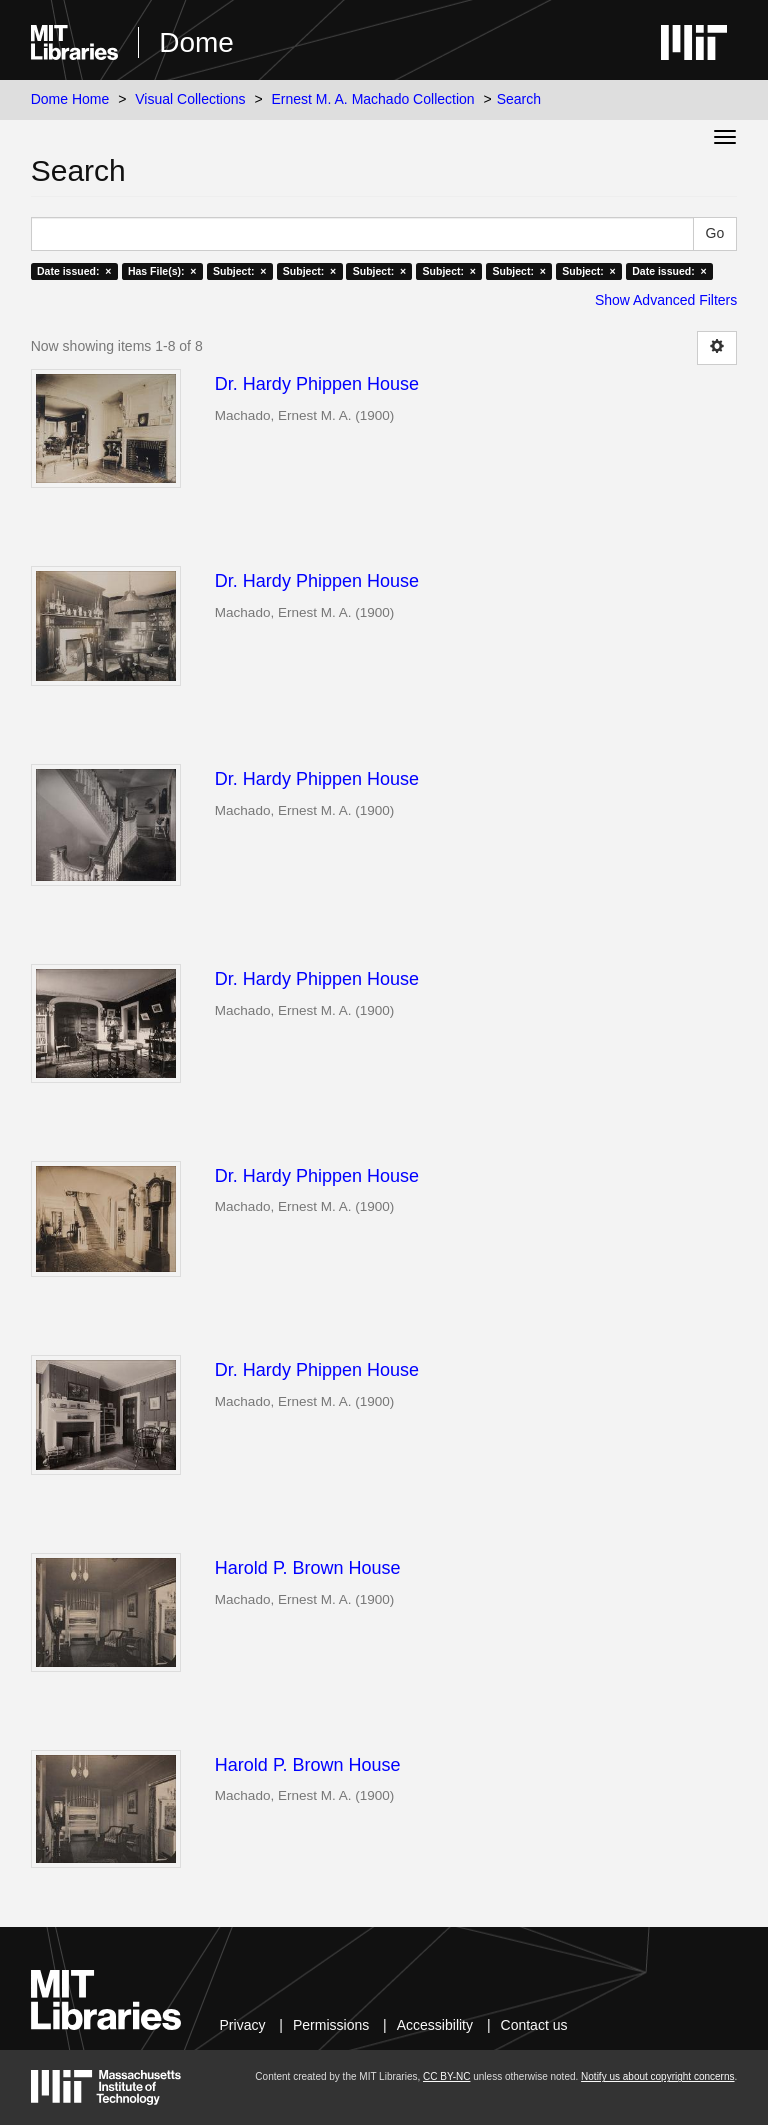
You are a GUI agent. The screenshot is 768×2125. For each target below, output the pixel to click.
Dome (196, 42)
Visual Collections (190, 99)
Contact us (534, 2025)
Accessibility (435, 2025)
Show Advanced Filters (666, 300)
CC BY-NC (446, 2076)
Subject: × (239, 271)
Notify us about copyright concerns (657, 2076)
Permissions (331, 2025)
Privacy (243, 2025)
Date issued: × (74, 271)
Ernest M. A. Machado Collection (373, 99)
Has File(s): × (162, 271)
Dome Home (70, 99)
